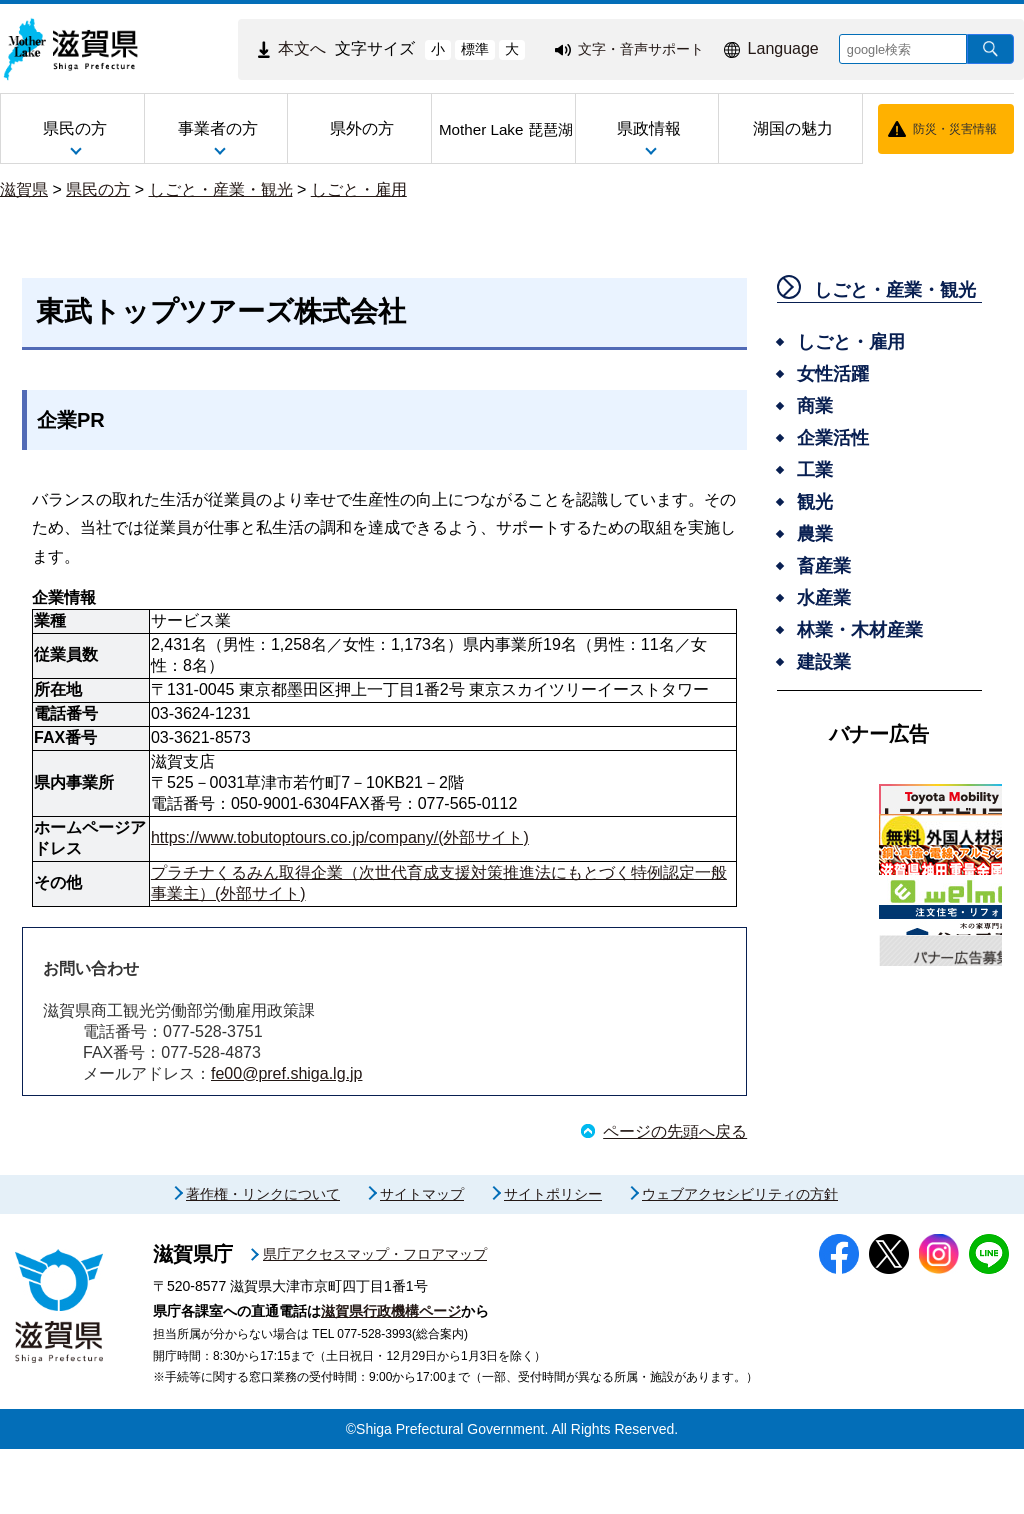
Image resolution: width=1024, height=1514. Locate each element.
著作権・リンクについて (263, 1259)
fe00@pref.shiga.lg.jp (286, 1073)
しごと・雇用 (359, 189)
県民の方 (98, 189)
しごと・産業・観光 (221, 189)
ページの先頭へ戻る (675, 1131)
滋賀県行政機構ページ (391, 1376)
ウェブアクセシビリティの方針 (740, 1259)
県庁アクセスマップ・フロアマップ (375, 1319)
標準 (475, 49)
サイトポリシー (553, 1259)
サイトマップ (422, 1259)
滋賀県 (24, 189)
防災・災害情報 (955, 129)
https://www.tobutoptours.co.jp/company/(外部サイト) (340, 837)
